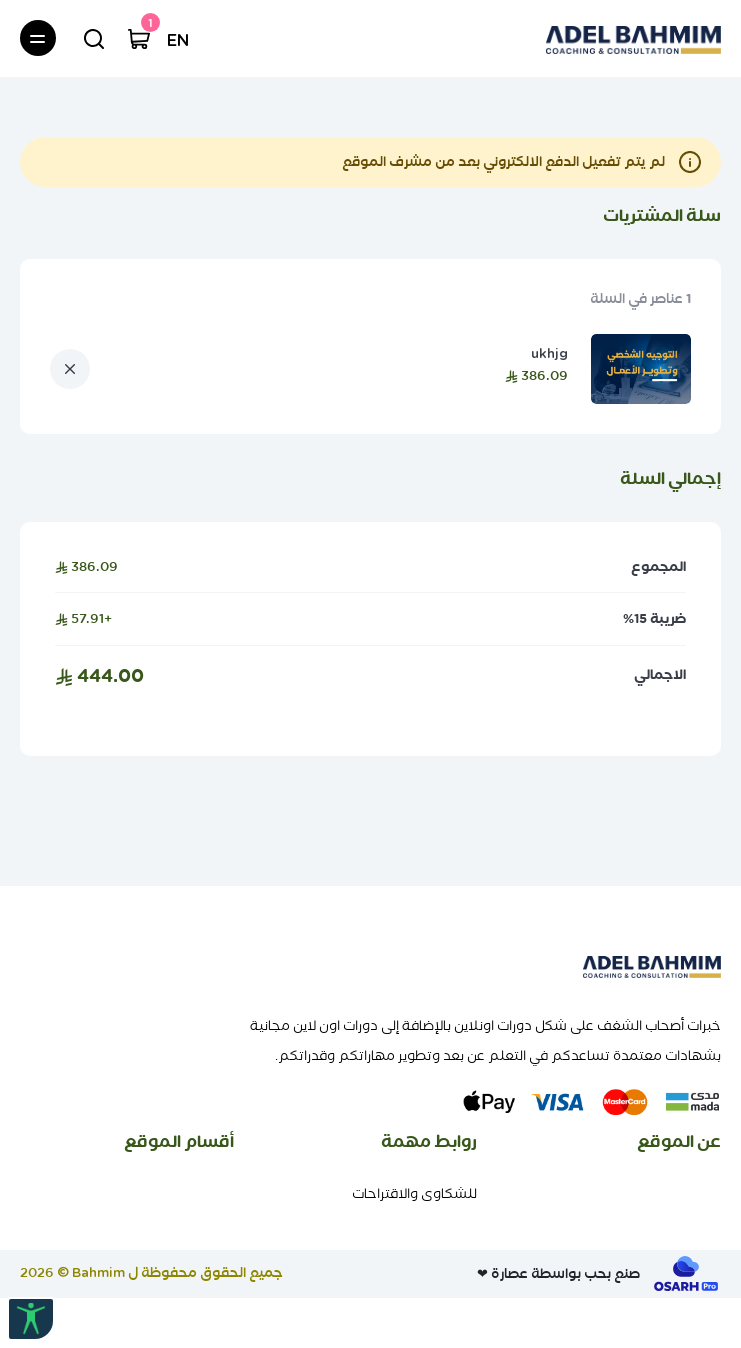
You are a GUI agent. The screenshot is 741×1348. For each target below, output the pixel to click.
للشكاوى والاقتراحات (414, 1193)
